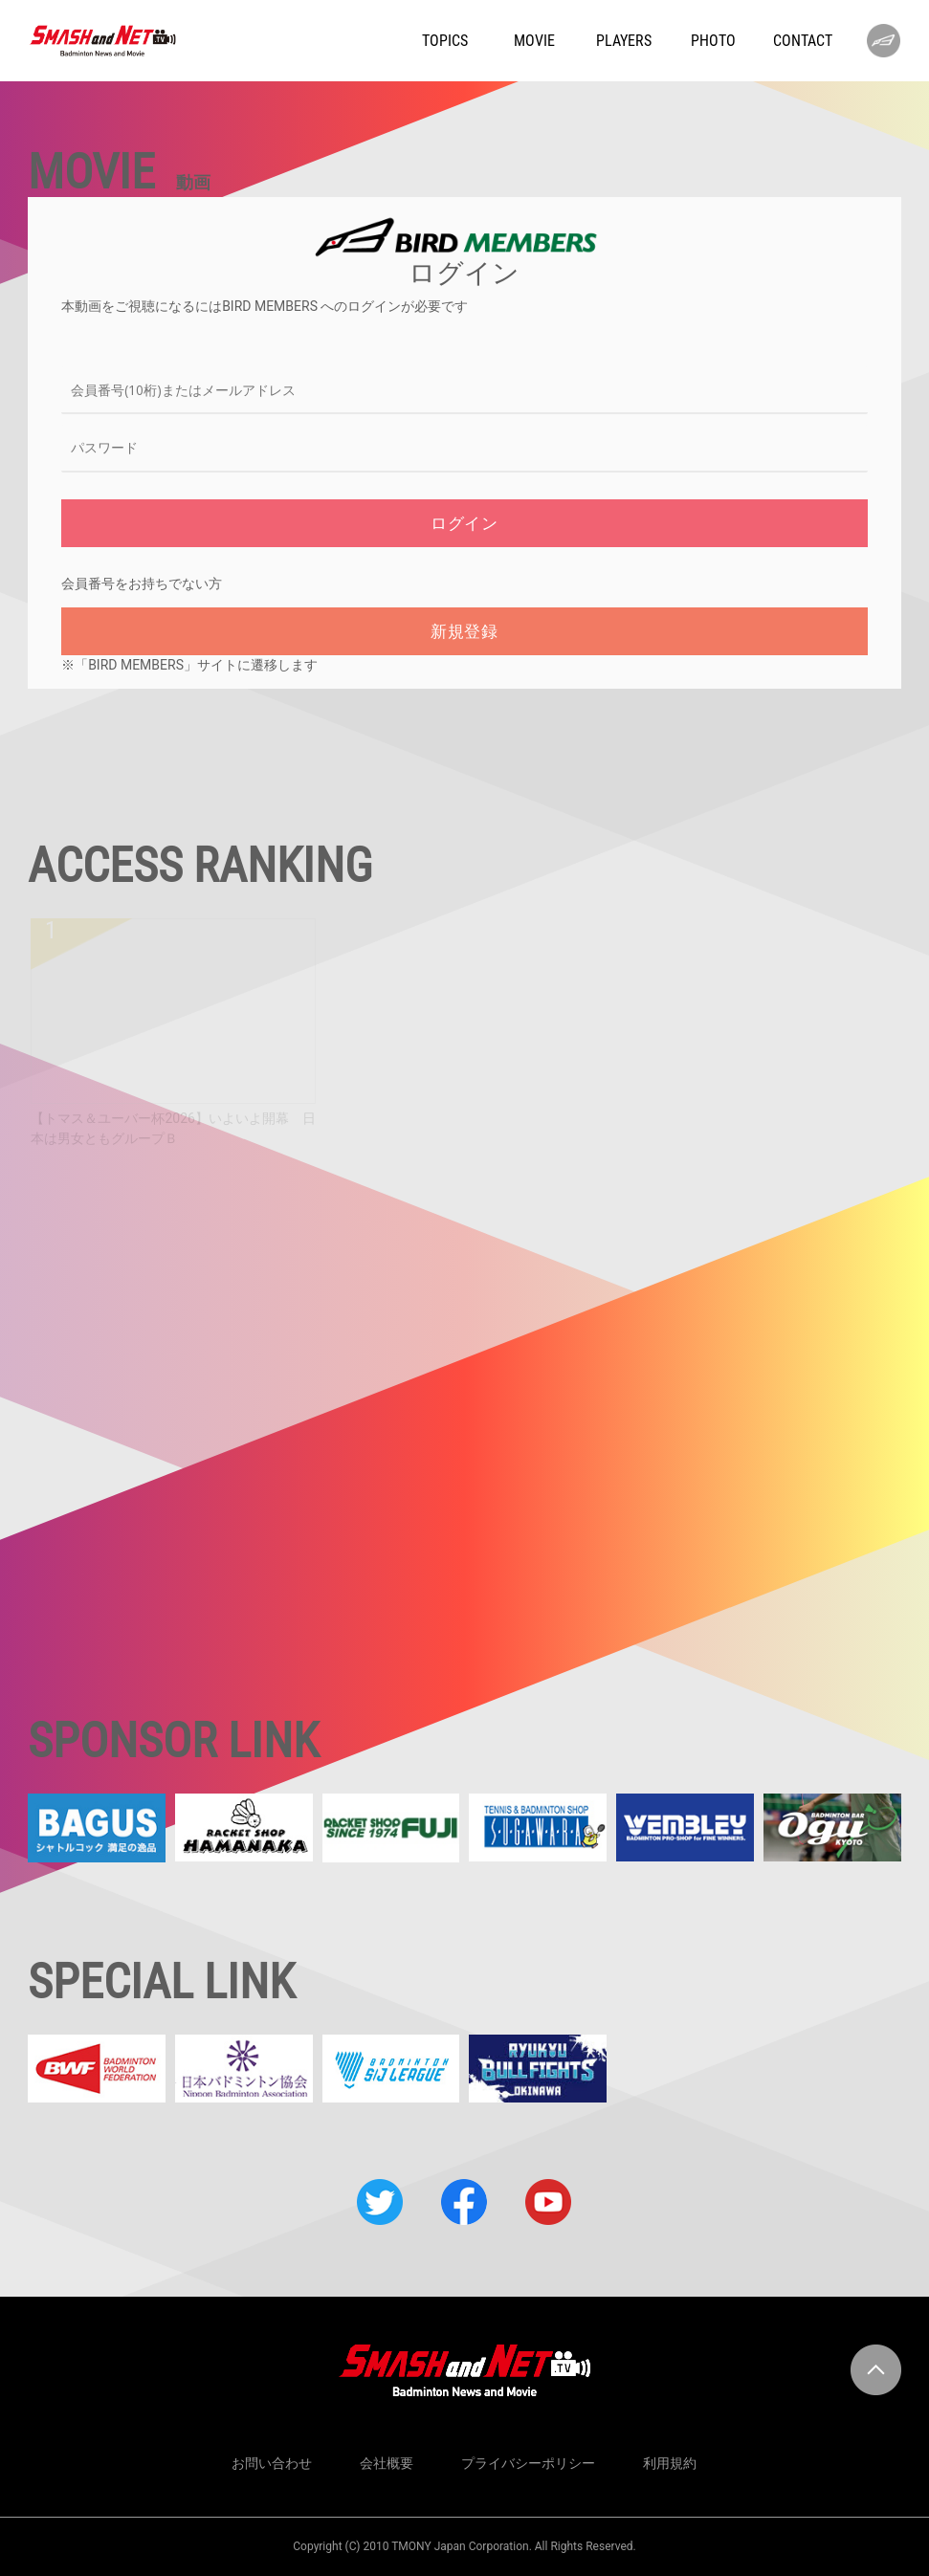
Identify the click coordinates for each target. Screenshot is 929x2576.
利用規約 (670, 2463)
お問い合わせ (272, 2463)
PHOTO (713, 41)
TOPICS (445, 41)
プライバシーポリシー (528, 2463)
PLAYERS (624, 41)
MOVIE (534, 41)
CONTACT (802, 41)
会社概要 (386, 2463)
